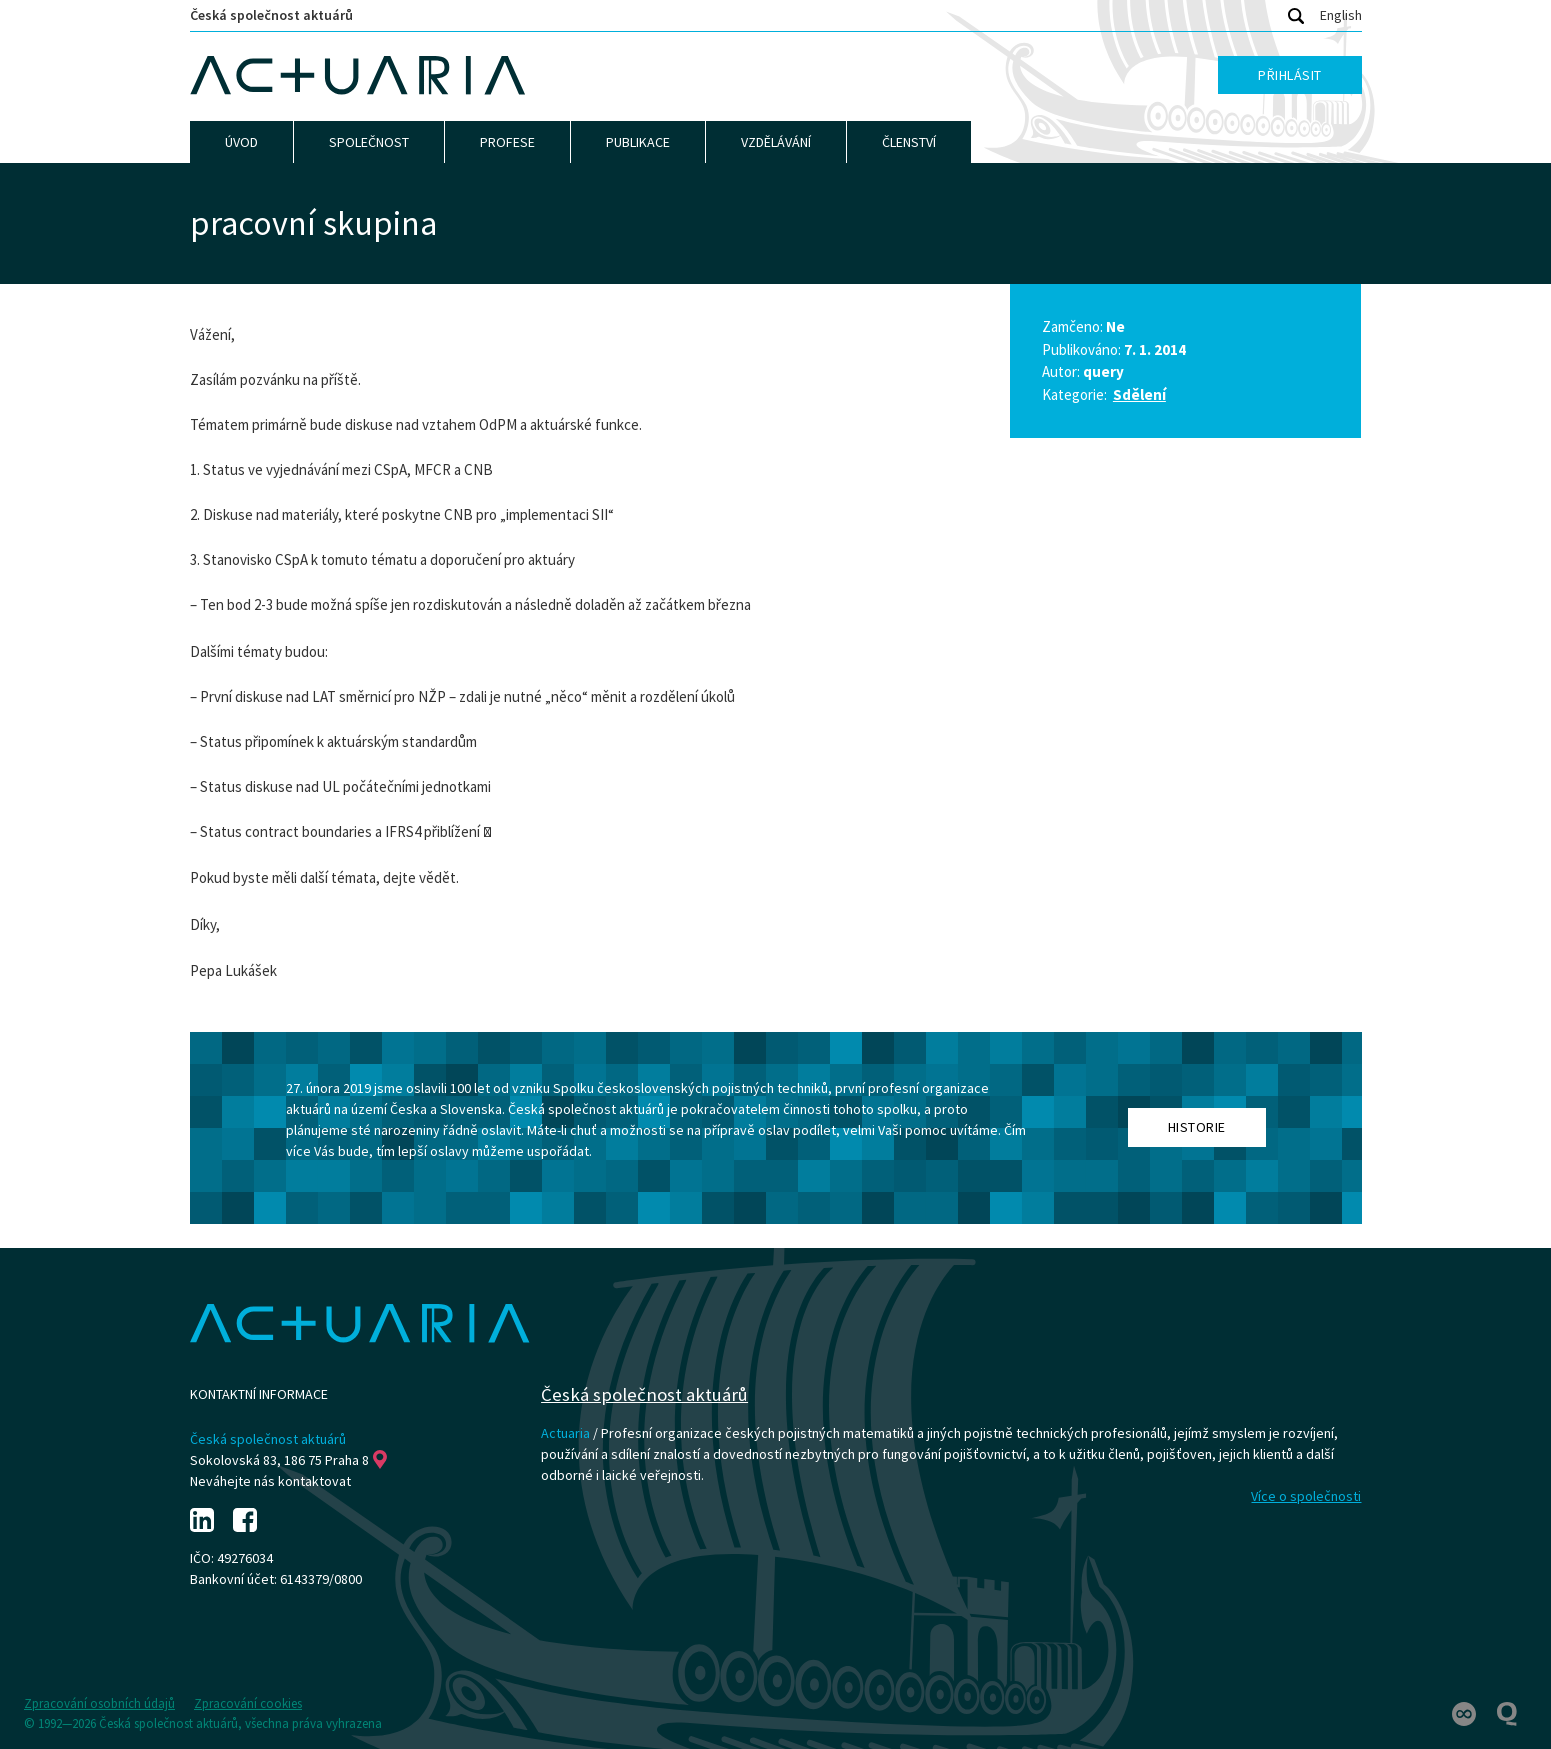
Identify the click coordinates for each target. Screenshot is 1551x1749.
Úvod (241, 142)
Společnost (369, 142)
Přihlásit (1290, 75)
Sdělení (1139, 394)
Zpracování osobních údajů (99, 1703)
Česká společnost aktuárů (271, 15)
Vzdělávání (776, 142)
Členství (909, 142)
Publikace (638, 142)
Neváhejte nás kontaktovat (270, 1481)
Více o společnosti (1306, 1496)
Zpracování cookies (248, 1703)
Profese (507, 142)
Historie (1197, 1127)
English (1341, 15)
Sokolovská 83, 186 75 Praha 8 (288, 1460)
